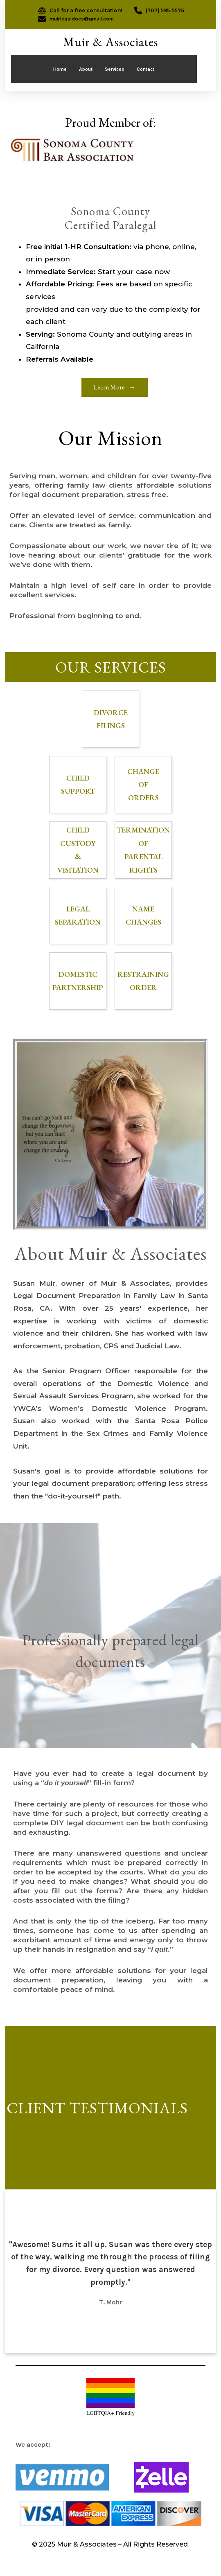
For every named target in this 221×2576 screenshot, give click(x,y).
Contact (145, 69)
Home (60, 69)
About (85, 69)
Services (114, 69)
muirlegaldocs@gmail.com (82, 19)
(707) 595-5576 (165, 10)
